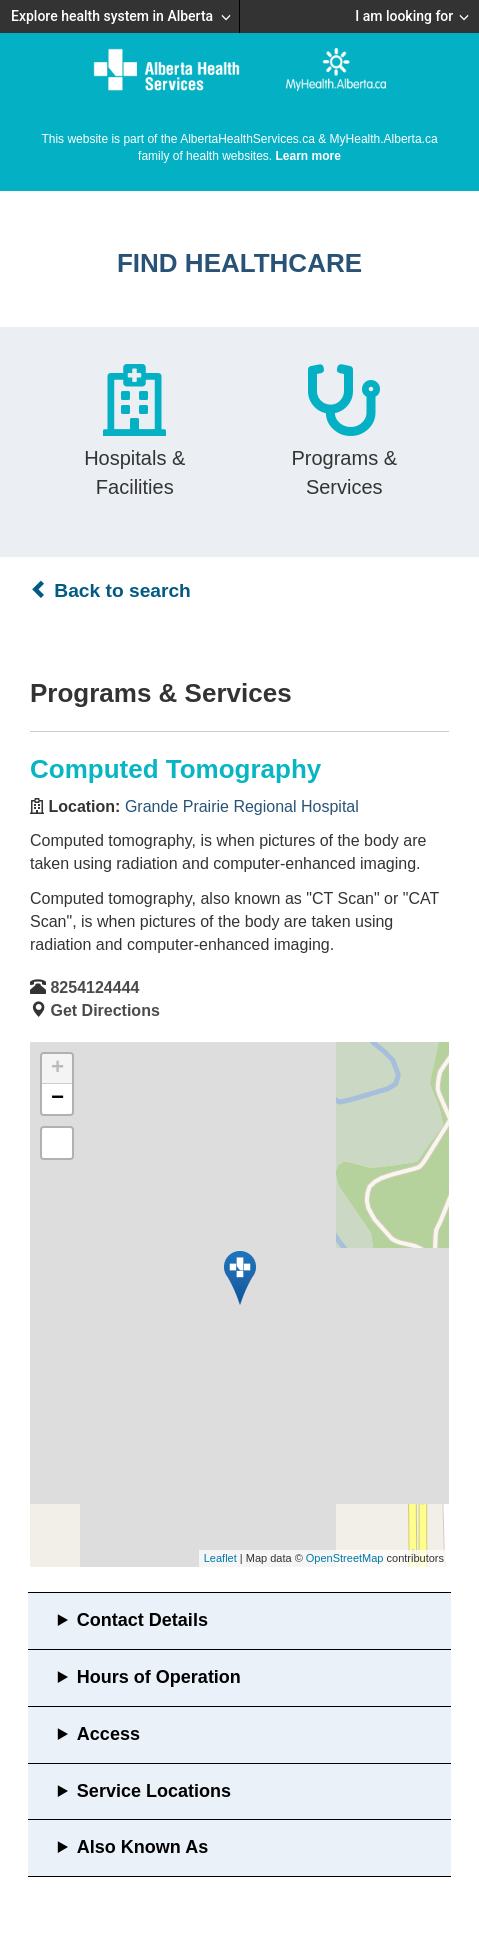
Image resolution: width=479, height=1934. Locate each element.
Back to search (110, 590)
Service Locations (154, 1791)
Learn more (308, 156)
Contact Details (142, 1620)
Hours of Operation (159, 1677)
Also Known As (142, 1847)
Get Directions (104, 1010)
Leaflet (220, 1558)
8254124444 (94, 987)
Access (108, 1734)
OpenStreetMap (345, 1558)
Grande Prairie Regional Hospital (242, 806)
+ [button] (57, 1069)
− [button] (57, 1099)
